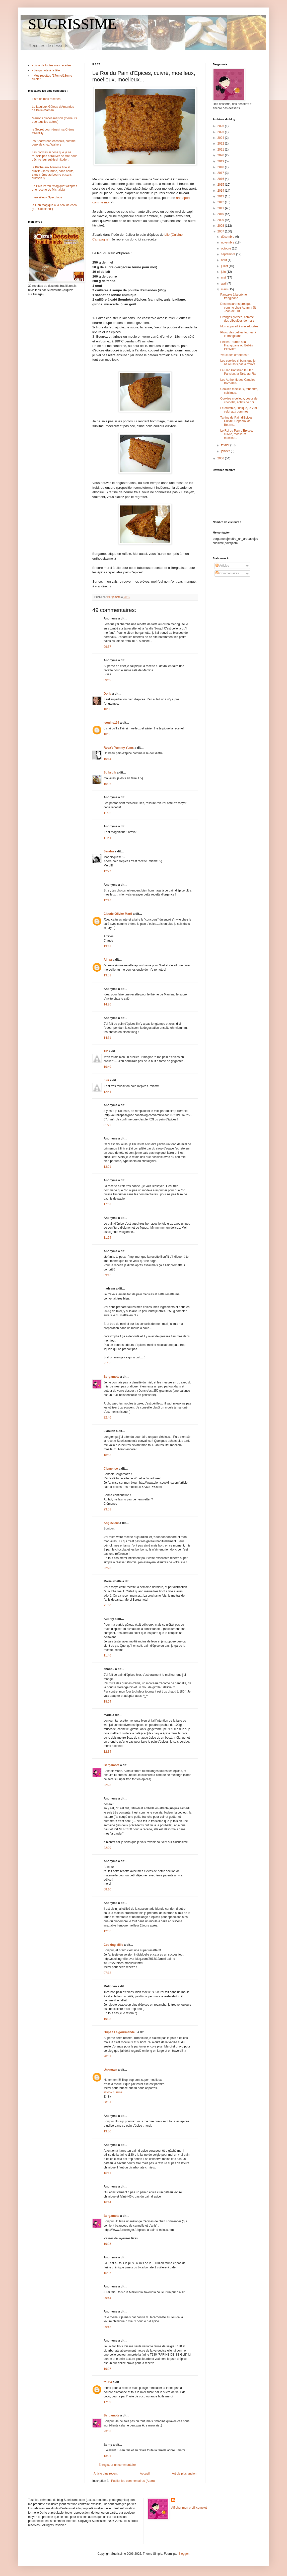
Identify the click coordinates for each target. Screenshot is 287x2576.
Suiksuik (110, 772)
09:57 (107, 647)
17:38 (107, 1204)
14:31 (107, 1038)
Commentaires (227, 573)
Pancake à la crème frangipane (233, 296)
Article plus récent (105, 2473)
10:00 (107, 709)
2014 (221, 190)
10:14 (107, 759)
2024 (221, 138)
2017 (221, 173)
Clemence (111, 1468)
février (225, 445)
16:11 (107, 2173)
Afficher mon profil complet (189, 2507)
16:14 (107, 2202)
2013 (221, 196)
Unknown (110, 2070)
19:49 (107, 1067)
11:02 (107, 813)
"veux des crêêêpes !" (234, 355)
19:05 (107, 2244)
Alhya (108, 959)
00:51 (107, 2102)
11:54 (107, 1237)
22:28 (107, 1785)
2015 (221, 184)
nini (106, 1080)
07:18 (107, 1973)
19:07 (107, 2369)
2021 (221, 149)
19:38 (107, 2019)
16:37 (107, 2273)
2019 (221, 161)
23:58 (107, 1509)
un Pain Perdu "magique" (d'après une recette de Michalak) (54, 187)
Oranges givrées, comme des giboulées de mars (237, 318)
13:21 (107, 1167)
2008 (221, 225)
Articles (222, 565)
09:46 (107, 2327)
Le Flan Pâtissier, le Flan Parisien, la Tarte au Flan (238, 371)
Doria (107, 693)
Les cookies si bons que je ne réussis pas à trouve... (239, 362)
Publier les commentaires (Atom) (133, 2481)
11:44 (107, 838)
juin (224, 272)
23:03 (107, 2431)
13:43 (107, 946)
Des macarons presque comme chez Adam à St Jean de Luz (238, 307)
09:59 (107, 680)
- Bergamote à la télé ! (46, 70)
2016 (221, 179)
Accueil (145, 2473)
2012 (221, 202)
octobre (226, 248)
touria (108, 2382)
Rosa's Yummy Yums (119, 747)
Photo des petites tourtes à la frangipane (238, 334)
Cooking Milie (113, 1945)
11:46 (107, 1655)
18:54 (107, 1701)
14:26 (107, 1004)
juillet (225, 266)
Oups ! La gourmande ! (120, 2032)
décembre (228, 236)
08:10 (107, 1889)
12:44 (107, 1092)
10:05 (107, 734)
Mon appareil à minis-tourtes (239, 326)
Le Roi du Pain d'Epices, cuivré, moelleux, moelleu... (236, 434)
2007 (221, 231)
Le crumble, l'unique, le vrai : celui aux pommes (239, 409)
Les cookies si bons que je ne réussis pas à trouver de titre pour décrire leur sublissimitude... (54, 156)
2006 (221, 458)
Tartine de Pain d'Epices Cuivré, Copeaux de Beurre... (236, 421)
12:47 (107, 900)
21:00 (107, 1605)
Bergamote (111, 1376)
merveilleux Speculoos (47, 197)
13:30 (107, 2131)
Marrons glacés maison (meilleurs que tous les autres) (54, 119)
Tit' (106, 1051)
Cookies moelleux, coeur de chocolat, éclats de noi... (238, 400)
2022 (221, 143)
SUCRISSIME (72, 24)
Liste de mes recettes (46, 99)
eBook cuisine (113, 2092)
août (224, 260)
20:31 (107, 2056)
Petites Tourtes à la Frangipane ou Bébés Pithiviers (236, 345)
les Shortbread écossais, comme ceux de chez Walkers (54, 142)
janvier (226, 451)
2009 (221, 220)
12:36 (107, 1931)
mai (224, 277)
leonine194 (111, 722)
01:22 (107, 1125)
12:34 (107, 1751)
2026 (221, 126)
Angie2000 (111, 1523)
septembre (228, 254)
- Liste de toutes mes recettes (51, 65)
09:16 (107, 1275)
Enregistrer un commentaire (117, 2465)
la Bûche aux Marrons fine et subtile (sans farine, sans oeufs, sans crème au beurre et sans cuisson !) (53, 173)
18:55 (107, 1455)
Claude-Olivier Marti (118, 914)
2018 (221, 167)
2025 (221, 132)
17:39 (107, 2402)
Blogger (183, 2553)
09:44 (107, 2298)
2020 (221, 155)
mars (225, 289)
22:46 (107, 1417)
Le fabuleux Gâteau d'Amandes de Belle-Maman (53, 108)
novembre (228, 242)
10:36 (107, 784)
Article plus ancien (184, 2473)
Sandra (109, 851)
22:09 (107, 1848)
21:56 (107, 1363)
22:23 (107, 1568)
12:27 (107, 871)
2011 (221, 208)
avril (224, 283)
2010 (221, 214)
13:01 (107, 2456)
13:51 (107, 975)
